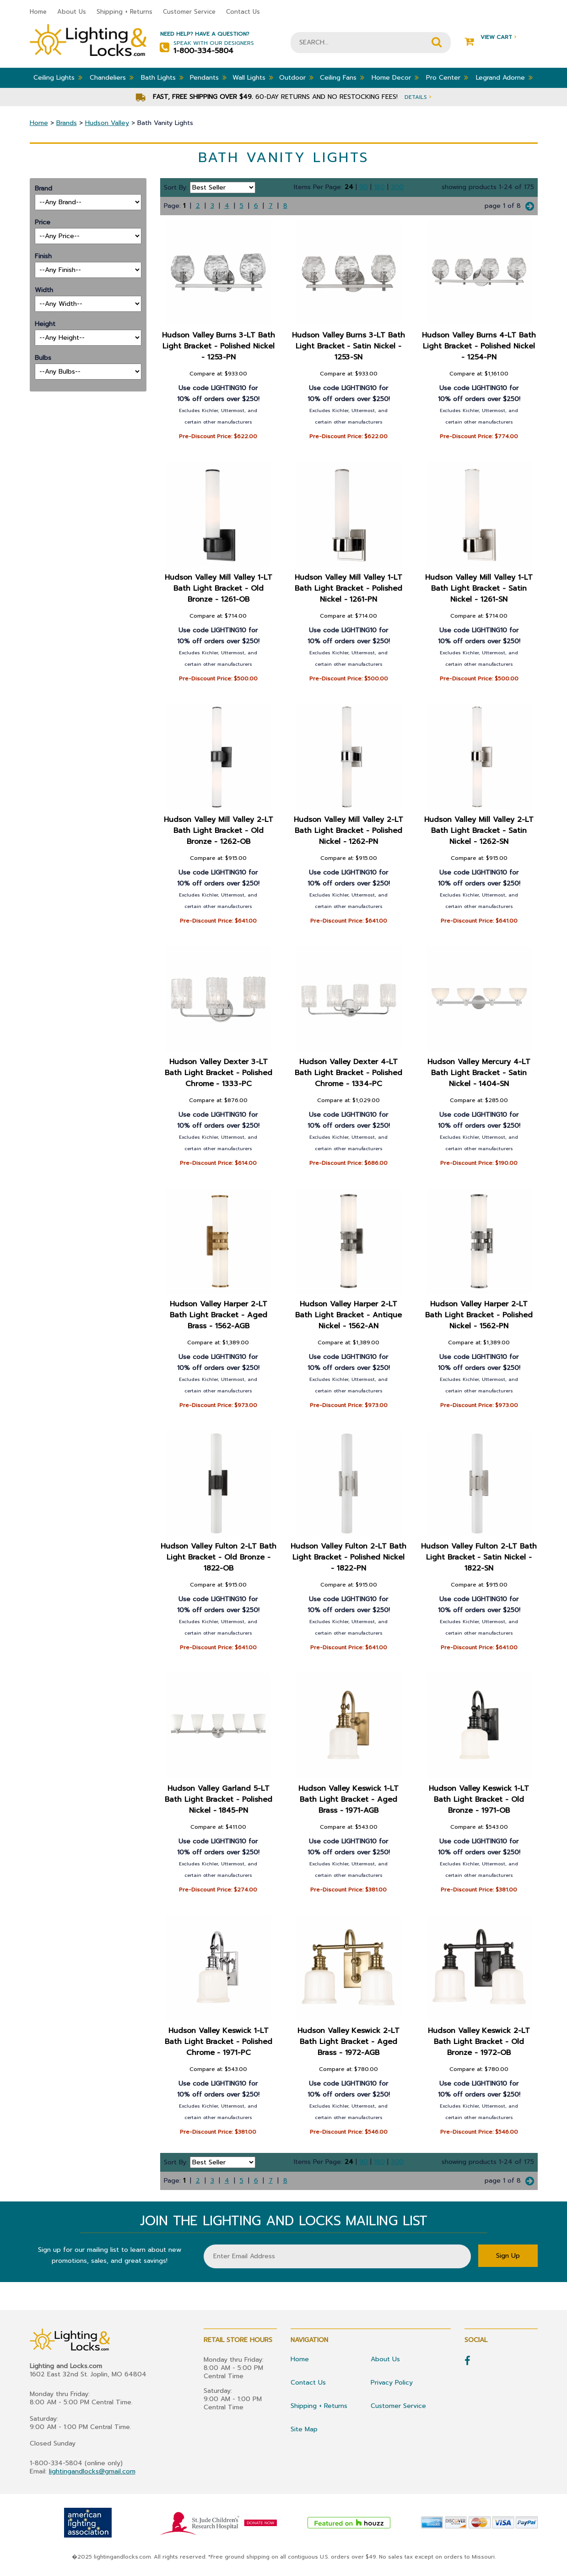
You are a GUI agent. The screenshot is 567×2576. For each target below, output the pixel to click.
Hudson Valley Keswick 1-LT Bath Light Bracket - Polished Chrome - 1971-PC (218, 2041)
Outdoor (296, 77)
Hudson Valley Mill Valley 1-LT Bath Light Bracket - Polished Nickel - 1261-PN (349, 588)
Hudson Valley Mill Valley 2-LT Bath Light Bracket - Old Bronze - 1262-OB (218, 830)
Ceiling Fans (342, 77)
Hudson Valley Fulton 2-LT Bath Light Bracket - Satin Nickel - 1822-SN (479, 1557)
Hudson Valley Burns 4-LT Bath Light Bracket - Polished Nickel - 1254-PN (479, 346)
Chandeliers (112, 77)
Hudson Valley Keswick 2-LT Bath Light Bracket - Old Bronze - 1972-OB (479, 2041)
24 (349, 187)
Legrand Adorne (504, 77)
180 (379, 187)
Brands (66, 123)
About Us (71, 11)
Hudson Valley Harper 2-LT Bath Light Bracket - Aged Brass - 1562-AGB (218, 1315)
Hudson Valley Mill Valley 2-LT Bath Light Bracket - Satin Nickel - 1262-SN (479, 830)
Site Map (304, 2429)
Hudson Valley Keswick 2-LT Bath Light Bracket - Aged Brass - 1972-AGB (348, 2041)
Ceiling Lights (57, 77)
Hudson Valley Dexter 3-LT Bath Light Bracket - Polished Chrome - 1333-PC (218, 1072)
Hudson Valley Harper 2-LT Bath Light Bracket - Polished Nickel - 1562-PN (479, 1315)
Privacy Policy (392, 2383)
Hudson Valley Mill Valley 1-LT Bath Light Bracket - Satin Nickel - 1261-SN (479, 588)
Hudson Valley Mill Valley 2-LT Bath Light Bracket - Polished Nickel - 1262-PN (349, 830)
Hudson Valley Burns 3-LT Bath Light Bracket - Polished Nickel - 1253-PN (218, 346)
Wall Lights (252, 77)
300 (397, 187)
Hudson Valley (107, 123)
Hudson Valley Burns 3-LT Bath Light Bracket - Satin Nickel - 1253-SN (348, 346)
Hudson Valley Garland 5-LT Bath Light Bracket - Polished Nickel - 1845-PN (218, 1799)
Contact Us (243, 11)
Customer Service (189, 11)
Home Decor (395, 77)
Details (418, 97)
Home (38, 11)
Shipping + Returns (124, 11)
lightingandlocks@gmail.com (92, 2471)
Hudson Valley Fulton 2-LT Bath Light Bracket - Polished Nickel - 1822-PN (348, 1557)
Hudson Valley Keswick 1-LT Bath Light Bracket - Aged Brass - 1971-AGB (348, 1799)
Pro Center (447, 77)
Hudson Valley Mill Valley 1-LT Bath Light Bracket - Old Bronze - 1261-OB (218, 588)
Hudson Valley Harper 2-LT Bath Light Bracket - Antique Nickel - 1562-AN (349, 1315)
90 (363, 187)
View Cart (490, 37)
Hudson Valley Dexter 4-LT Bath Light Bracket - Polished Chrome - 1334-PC (349, 1072)
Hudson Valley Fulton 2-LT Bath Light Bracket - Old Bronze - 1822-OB (218, 1557)
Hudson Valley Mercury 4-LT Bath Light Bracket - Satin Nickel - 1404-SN (479, 1072)
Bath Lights (162, 77)
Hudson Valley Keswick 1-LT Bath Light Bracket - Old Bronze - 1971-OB (479, 1799)
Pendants (208, 77)
